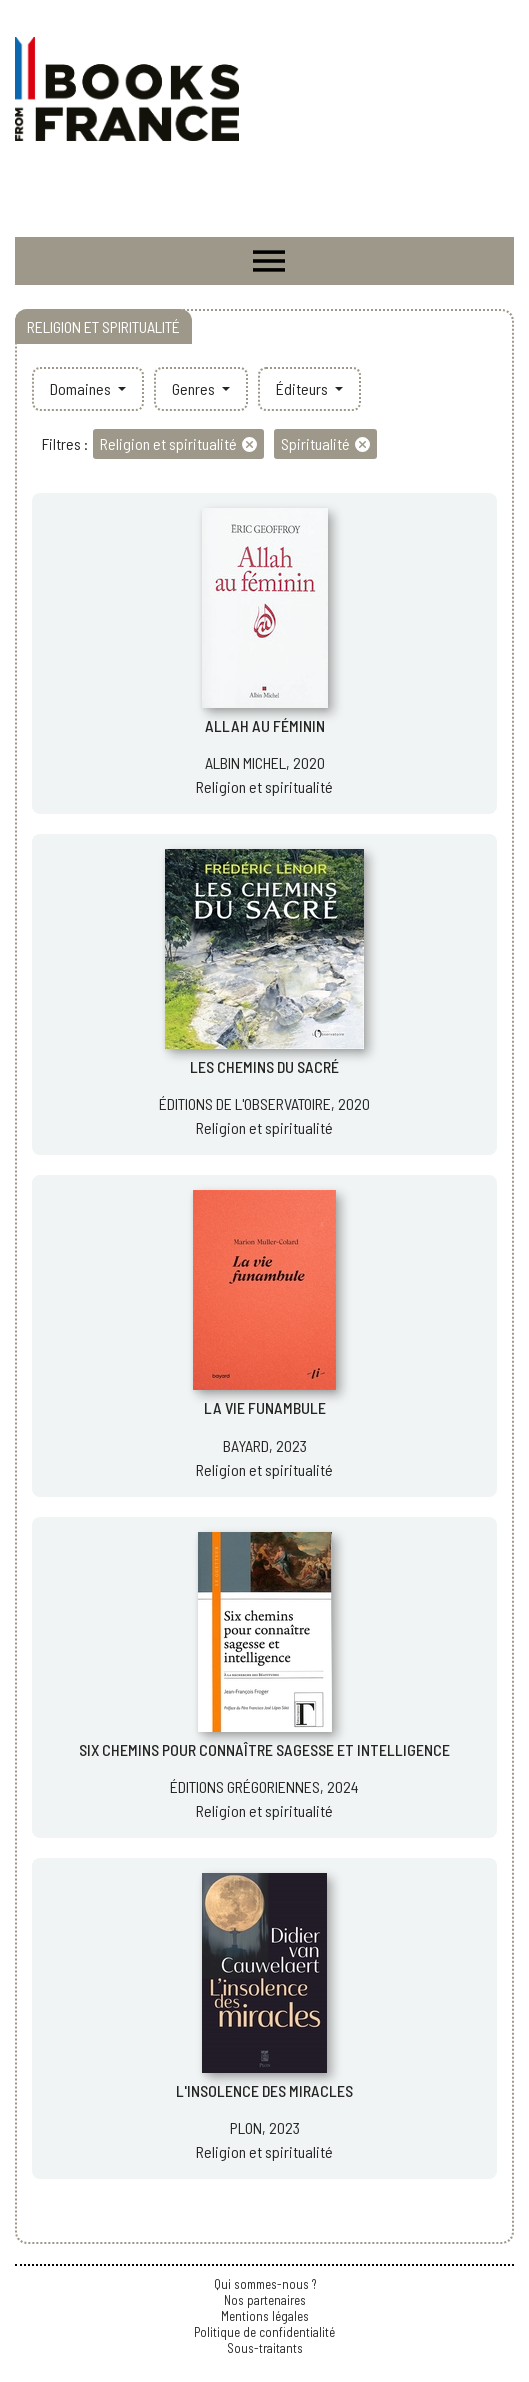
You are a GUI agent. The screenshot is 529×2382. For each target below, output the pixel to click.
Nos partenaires (265, 2300)
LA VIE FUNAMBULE (265, 1407)
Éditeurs (303, 388)
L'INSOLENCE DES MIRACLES (264, 2090)
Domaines (82, 388)
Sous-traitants (265, 2348)
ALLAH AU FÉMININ (265, 725)
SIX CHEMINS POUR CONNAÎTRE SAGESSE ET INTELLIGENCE (264, 1749)
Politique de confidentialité (264, 2332)
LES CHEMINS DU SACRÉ (264, 1066)
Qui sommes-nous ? (265, 2284)
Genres (195, 388)
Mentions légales (265, 2316)
